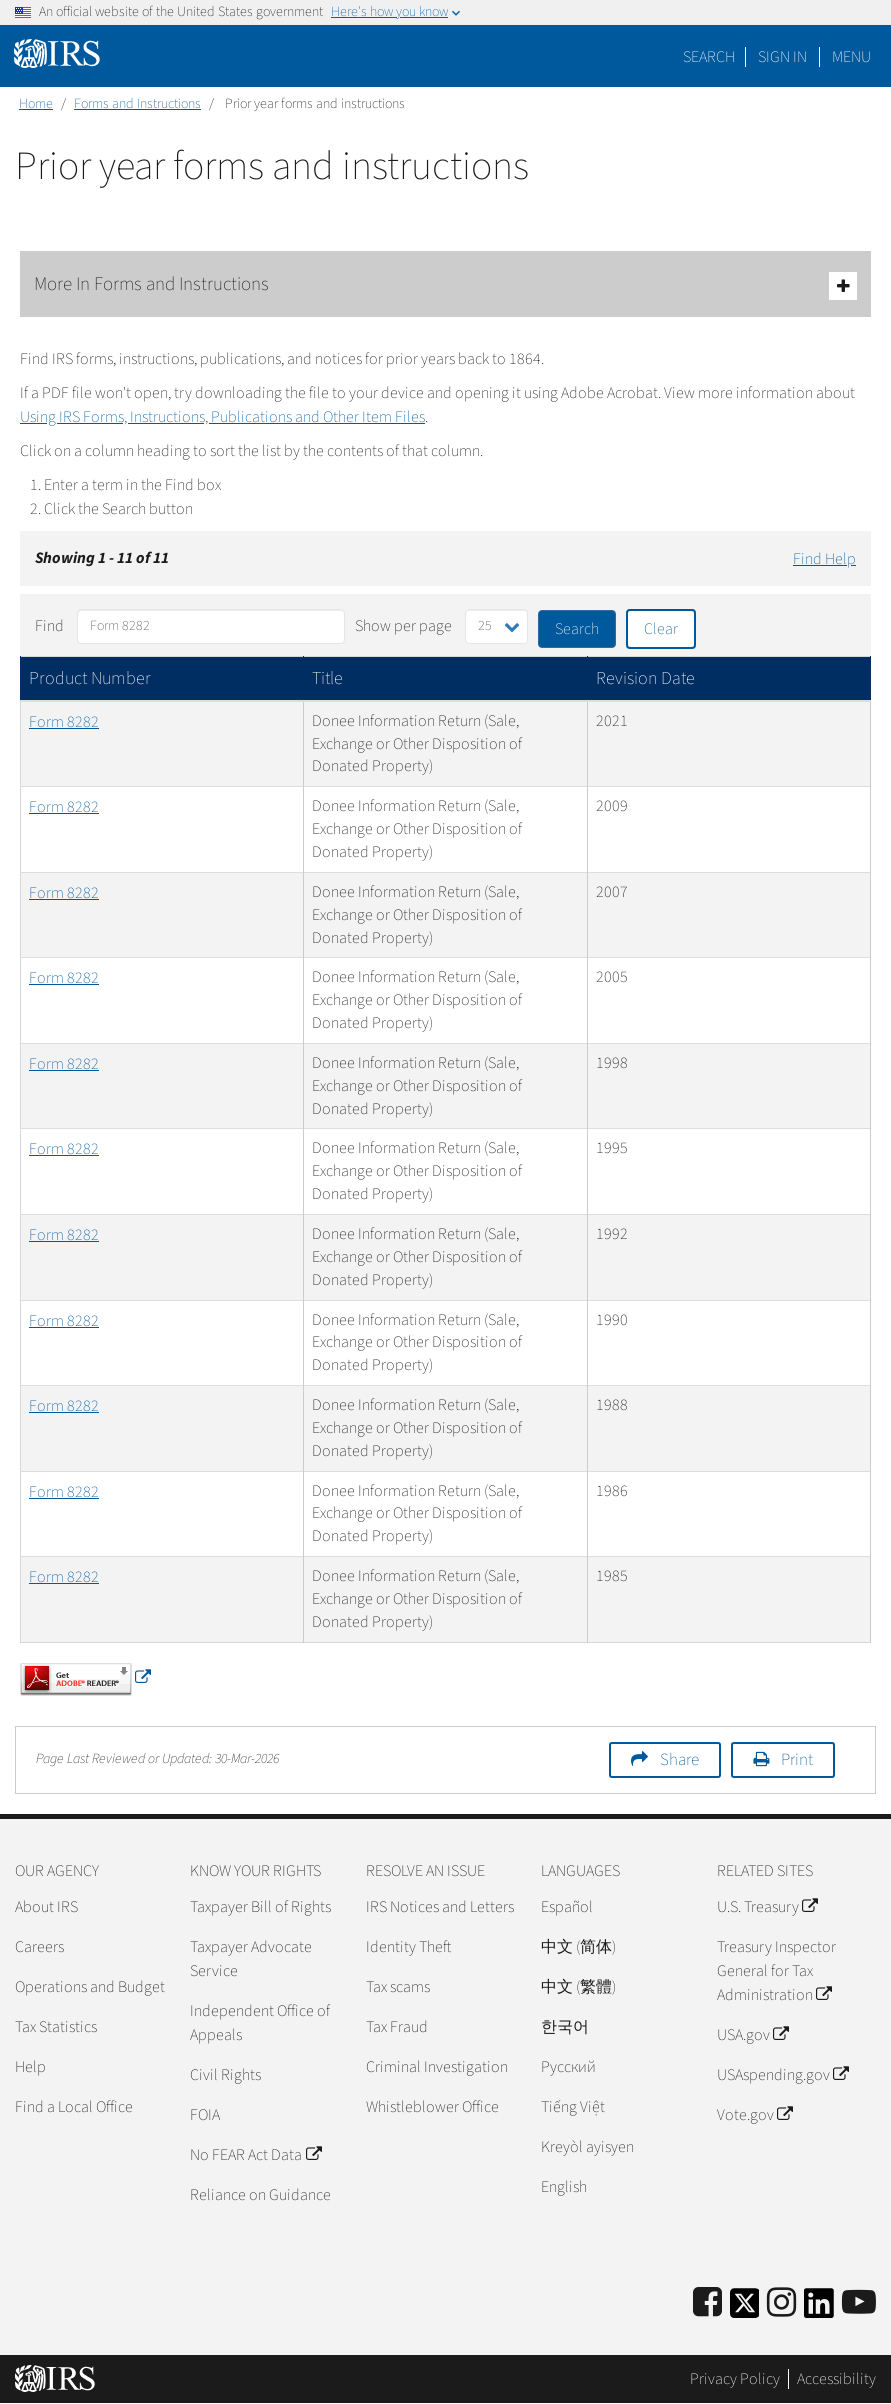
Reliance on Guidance (260, 2195)
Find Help (824, 559)
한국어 (565, 2027)
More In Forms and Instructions (445, 285)
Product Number (90, 678)
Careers (39, 1947)
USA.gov (752, 2035)
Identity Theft (408, 1947)
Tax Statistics (56, 2027)
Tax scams (398, 1987)
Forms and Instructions (137, 104)
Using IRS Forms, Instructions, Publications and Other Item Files (222, 417)
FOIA (205, 2115)
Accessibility (836, 2379)
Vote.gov (754, 2115)
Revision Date (645, 678)
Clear (661, 629)
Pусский (568, 2067)
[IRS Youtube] (859, 2303)
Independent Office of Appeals (260, 2023)
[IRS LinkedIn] (819, 2309)
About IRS (46, 1907)
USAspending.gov (782, 2075)
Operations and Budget (90, 1987)
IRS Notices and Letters (440, 1907)
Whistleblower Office (432, 2107)
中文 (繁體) (578, 1987)
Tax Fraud (397, 2027)
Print (797, 1760)
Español (567, 1907)
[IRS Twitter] (745, 2309)
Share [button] (679, 1760)
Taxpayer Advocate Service (251, 1959)
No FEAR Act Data (255, 2155)
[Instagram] (781, 2303)
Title (327, 678)
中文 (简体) (578, 1947)
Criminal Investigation (437, 2067)
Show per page (403, 626)
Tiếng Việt (573, 2107)
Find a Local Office (74, 2107)
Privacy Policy (735, 2379)
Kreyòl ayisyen (587, 2147)
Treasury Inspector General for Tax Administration (776, 1971)
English (564, 2187)
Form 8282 (64, 722)
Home (36, 104)
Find (49, 626)
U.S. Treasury (767, 1907)
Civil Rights (225, 2075)
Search (709, 57)
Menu (851, 57)
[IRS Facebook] (707, 2303)
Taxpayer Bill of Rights (260, 1907)
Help (30, 2067)
